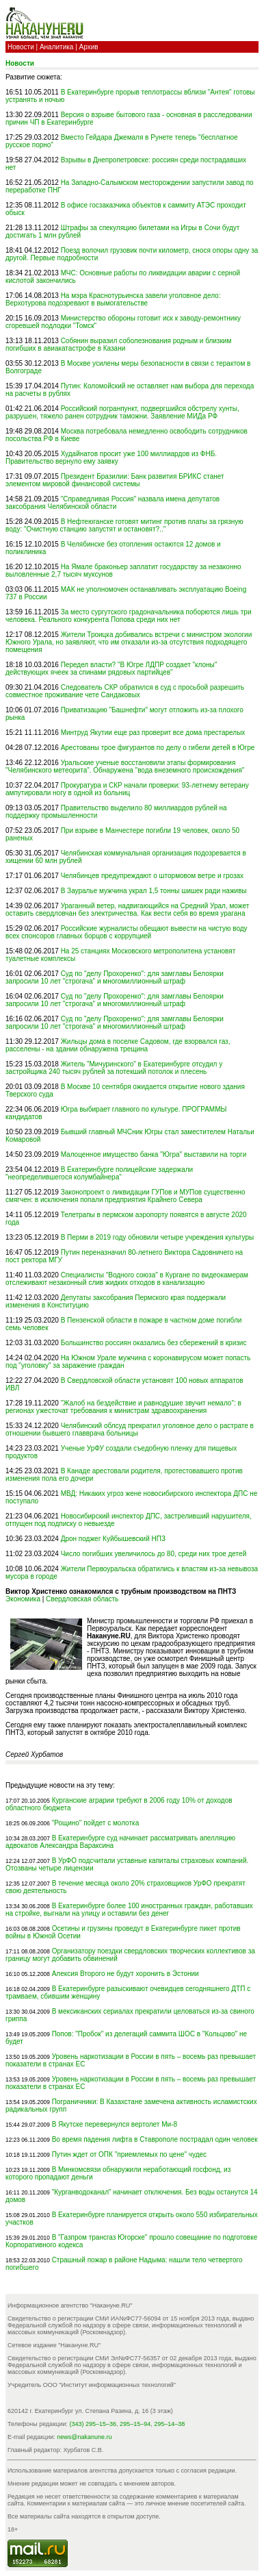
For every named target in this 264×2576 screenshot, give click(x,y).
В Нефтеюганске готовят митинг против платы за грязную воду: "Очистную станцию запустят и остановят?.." (124, 525)
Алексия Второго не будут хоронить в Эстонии (125, 1973)
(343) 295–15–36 (93, 2424)
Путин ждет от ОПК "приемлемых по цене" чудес (129, 2154)
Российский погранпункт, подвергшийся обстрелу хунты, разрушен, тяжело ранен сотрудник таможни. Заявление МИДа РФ (122, 412)
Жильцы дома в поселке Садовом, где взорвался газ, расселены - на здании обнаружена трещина (117, 1045)
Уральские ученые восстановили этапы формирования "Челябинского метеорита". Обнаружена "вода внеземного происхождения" (124, 766)
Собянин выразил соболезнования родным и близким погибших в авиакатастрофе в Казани (118, 344)
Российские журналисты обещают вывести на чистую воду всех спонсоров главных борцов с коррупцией (126, 932)
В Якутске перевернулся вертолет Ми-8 (114, 2124)
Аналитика (57, 47)
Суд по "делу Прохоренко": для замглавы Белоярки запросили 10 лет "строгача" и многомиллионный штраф (114, 977)
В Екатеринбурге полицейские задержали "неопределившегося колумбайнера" (99, 1173)
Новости (21, 47)
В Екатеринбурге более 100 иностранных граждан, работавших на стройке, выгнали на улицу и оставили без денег (129, 1909)
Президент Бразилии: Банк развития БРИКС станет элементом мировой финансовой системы (114, 480)
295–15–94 (135, 2424)
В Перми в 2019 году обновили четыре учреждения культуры (157, 1237)
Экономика (22, 1599)
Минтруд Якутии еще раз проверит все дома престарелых (153, 732)
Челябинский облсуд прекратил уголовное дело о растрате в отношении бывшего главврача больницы (129, 1429)
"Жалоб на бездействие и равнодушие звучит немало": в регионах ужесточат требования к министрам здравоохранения (123, 1406)
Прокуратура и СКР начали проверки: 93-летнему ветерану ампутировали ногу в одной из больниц (127, 789)
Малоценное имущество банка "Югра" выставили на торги (154, 1154)
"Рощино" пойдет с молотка (96, 1823)
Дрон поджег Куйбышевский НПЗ (113, 1538)
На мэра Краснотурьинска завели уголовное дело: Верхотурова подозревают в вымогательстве (112, 299)
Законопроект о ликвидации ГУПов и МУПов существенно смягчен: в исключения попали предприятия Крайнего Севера (125, 1195)
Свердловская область (82, 1599)
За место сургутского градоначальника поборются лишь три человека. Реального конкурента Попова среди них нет (128, 615)
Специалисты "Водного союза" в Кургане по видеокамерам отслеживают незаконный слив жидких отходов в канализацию (126, 1278)
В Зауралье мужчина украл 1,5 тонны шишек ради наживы (154, 891)
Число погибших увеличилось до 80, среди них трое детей (154, 1554)
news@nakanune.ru (84, 2437)
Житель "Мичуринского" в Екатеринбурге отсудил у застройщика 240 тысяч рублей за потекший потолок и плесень (113, 1067)
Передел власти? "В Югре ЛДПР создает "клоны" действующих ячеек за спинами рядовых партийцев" (111, 668)
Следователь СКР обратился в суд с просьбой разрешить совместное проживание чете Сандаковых (124, 691)
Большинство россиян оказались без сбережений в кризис (154, 1343)
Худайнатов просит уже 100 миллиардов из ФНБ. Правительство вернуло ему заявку (111, 457)
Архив (88, 47)
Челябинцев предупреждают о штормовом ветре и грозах (152, 875)
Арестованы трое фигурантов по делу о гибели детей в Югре (158, 747)
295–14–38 (169, 2424)
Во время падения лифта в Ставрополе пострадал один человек (155, 2139)
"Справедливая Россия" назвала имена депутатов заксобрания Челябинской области (112, 502)
